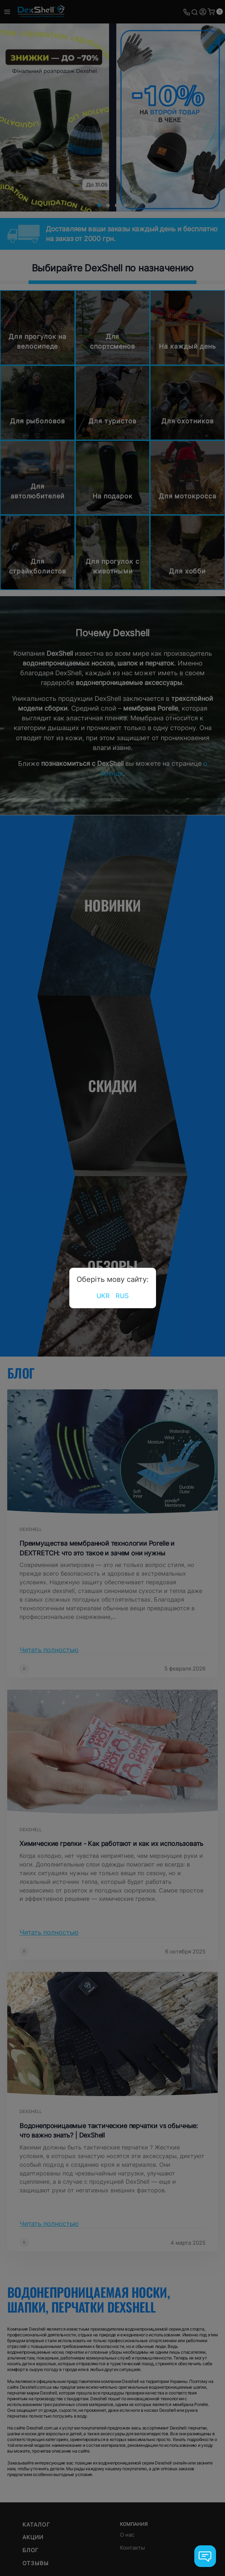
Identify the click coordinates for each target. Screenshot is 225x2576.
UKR (103, 1296)
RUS (122, 1296)
